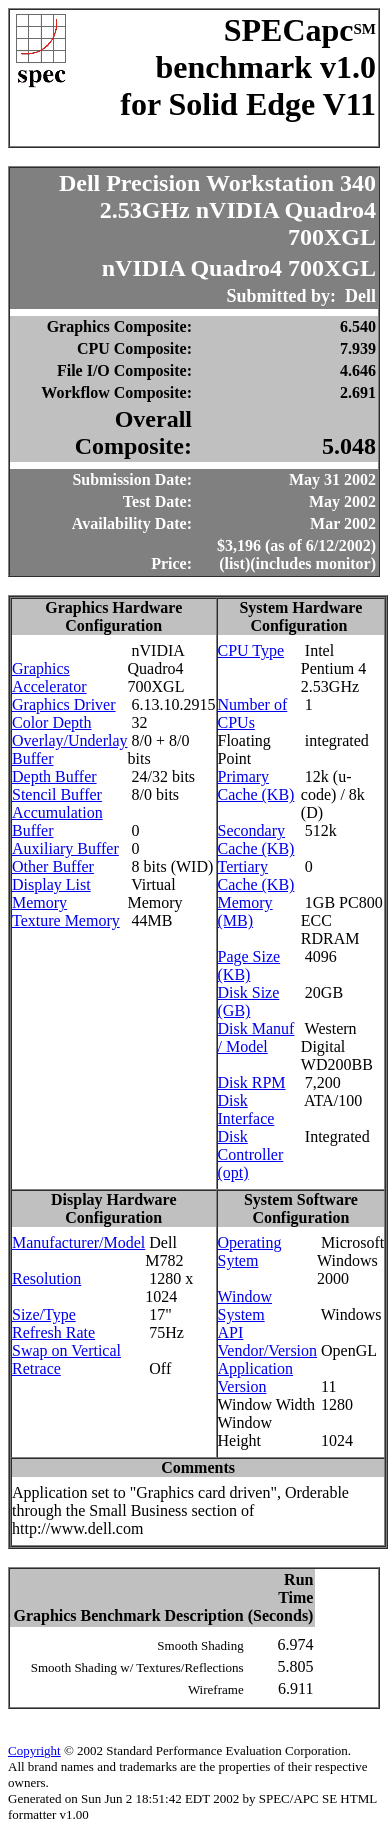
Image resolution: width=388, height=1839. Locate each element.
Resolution (46, 1278)
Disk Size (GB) (249, 1001)
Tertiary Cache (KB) (256, 875)
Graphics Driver (64, 704)
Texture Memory (66, 920)
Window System (245, 1305)
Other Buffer (53, 866)
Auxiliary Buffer (65, 848)
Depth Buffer (54, 776)
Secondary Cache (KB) (256, 839)
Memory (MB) (245, 911)
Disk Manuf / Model (256, 1037)
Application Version (256, 1377)
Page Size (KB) (249, 965)
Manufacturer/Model (78, 1242)
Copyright (34, 1750)
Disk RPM (252, 1082)
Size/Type (44, 1314)
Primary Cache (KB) (256, 785)
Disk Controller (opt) (251, 1154)
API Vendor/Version (268, 1341)
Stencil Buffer (57, 794)
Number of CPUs (253, 713)
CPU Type (251, 650)
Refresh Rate (53, 1332)
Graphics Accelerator (49, 677)
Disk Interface (246, 1109)
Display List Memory (51, 893)
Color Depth (52, 722)
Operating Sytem (250, 1251)
